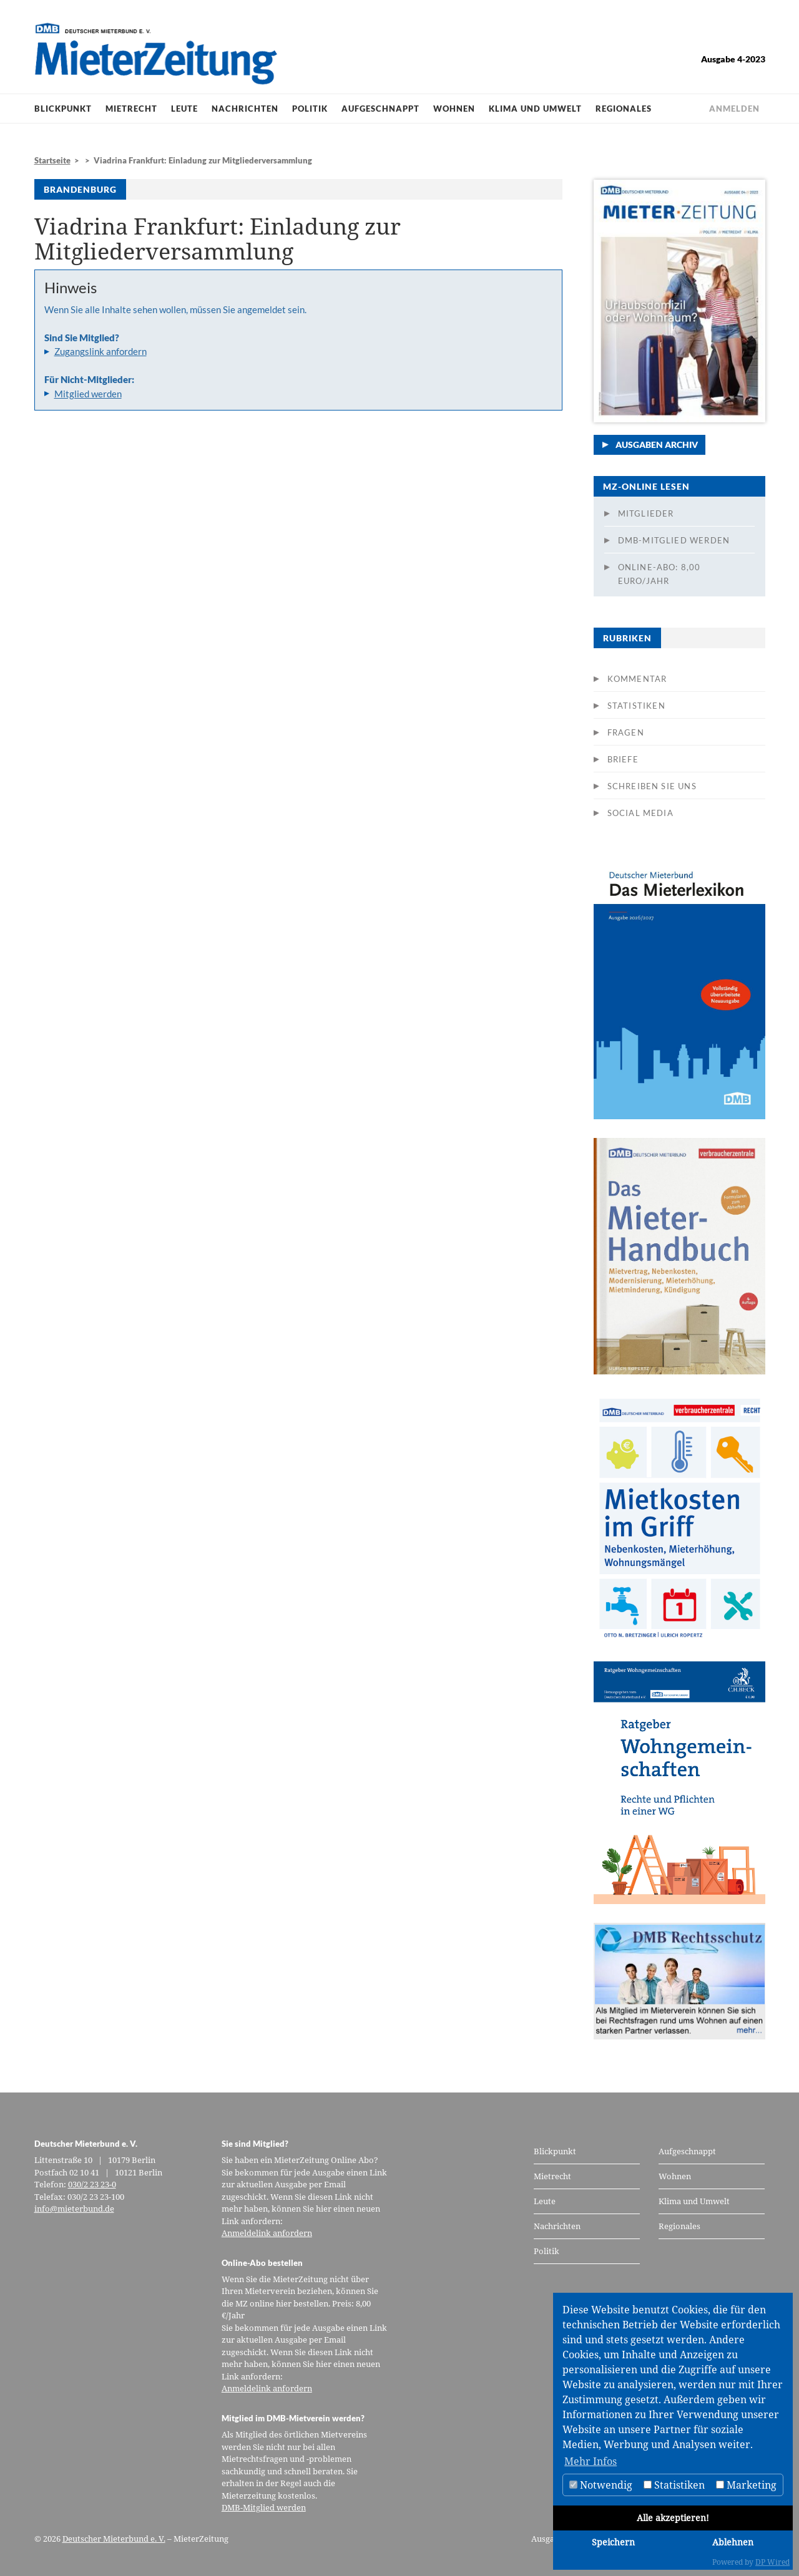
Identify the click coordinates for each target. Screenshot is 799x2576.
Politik (310, 109)
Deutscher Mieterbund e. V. (113, 2538)
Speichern (613, 2542)
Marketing (746, 2485)
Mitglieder (646, 513)
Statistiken (636, 706)
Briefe (623, 759)
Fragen (625, 732)
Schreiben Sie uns (652, 786)
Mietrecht (131, 109)
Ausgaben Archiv (656, 444)
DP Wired (772, 2562)
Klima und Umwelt (535, 109)
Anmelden (734, 109)
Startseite (52, 160)
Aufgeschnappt (380, 109)
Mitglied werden (88, 393)
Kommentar (637, 679)
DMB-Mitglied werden (674, 540)
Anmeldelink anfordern (267, 2232)
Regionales (624, 109)
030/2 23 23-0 (92, 2184)
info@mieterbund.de (74, 2208)
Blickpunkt (63, 109)
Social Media (640, 813)
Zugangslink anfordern (100, 351)
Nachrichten (245, 109)
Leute (184, 109)
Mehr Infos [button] (590, 2461)
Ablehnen (732, 2542)
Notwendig (600, 2485)
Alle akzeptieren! (673, 2518)
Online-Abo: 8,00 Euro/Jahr (659, 574)
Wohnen (454, 109)
